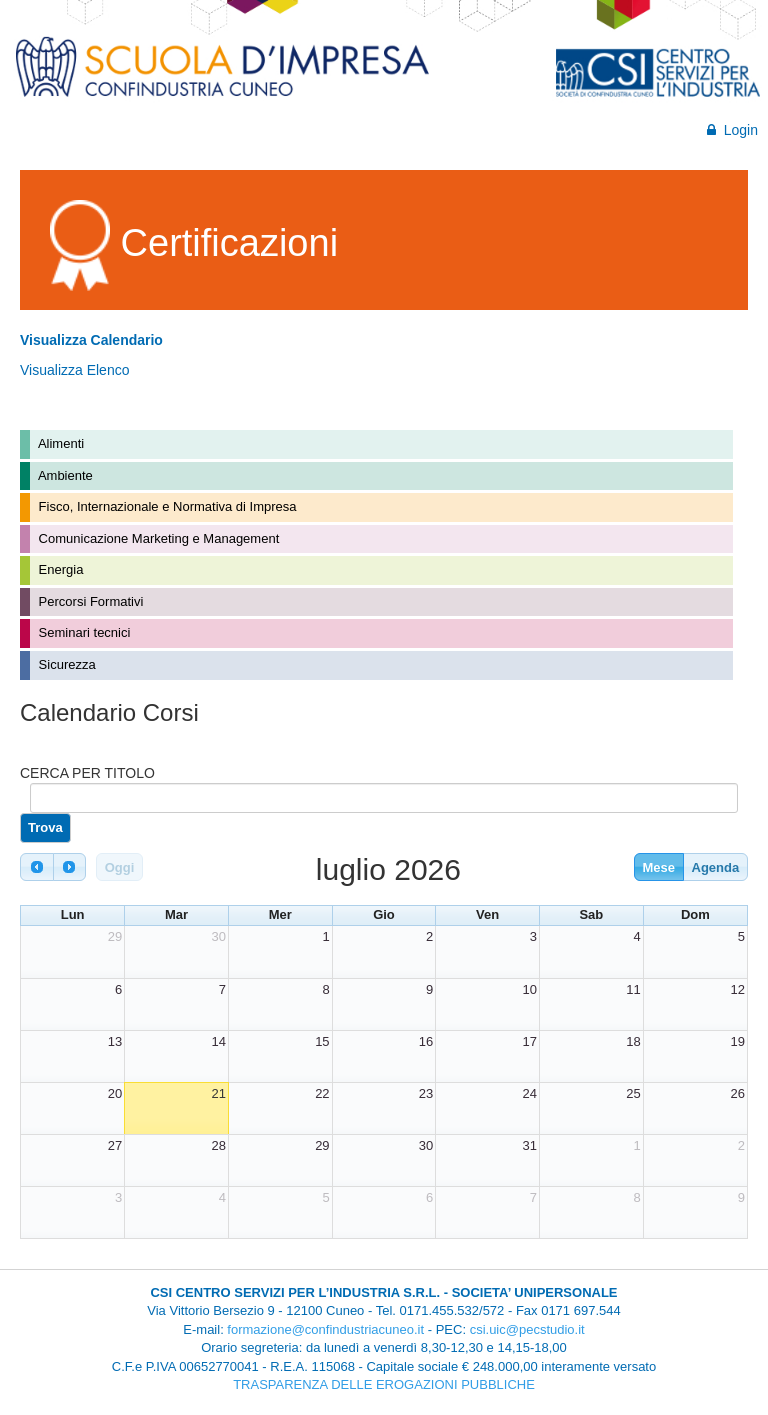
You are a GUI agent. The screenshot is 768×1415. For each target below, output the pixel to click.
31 (530, 1145)
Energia (59, 569)
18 (633, 1041)
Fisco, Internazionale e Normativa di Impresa (166, 506)
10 (530, 989)
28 (218, 1145)
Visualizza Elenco (74, 370)
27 (115, 1145)
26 (738, 1093)
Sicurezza (65, 664)
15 (322, 1041)
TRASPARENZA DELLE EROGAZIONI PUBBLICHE (384, 1384)
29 (115, 936)
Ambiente (64, 475)
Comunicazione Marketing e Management (157, 538)
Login (732, 130)
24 (530, 1093)
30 (218, 936)
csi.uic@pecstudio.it (527, 1329)
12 (738, 989)
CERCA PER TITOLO (87, 773)
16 (426, 1041)
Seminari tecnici (82, 632)
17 (530, 1041)
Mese (658, 867)
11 (633, 989)
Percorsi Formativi (89, 601)
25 (633, 1093)
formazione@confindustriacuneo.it (325, 1329)
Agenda (716, 867)
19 (738, 1041)
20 (115, 1093)
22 (322, 1093)
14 (218, 1041)
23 (426, 1093)
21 (218, 1093)
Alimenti (59, 443)
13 (115, 1041)
